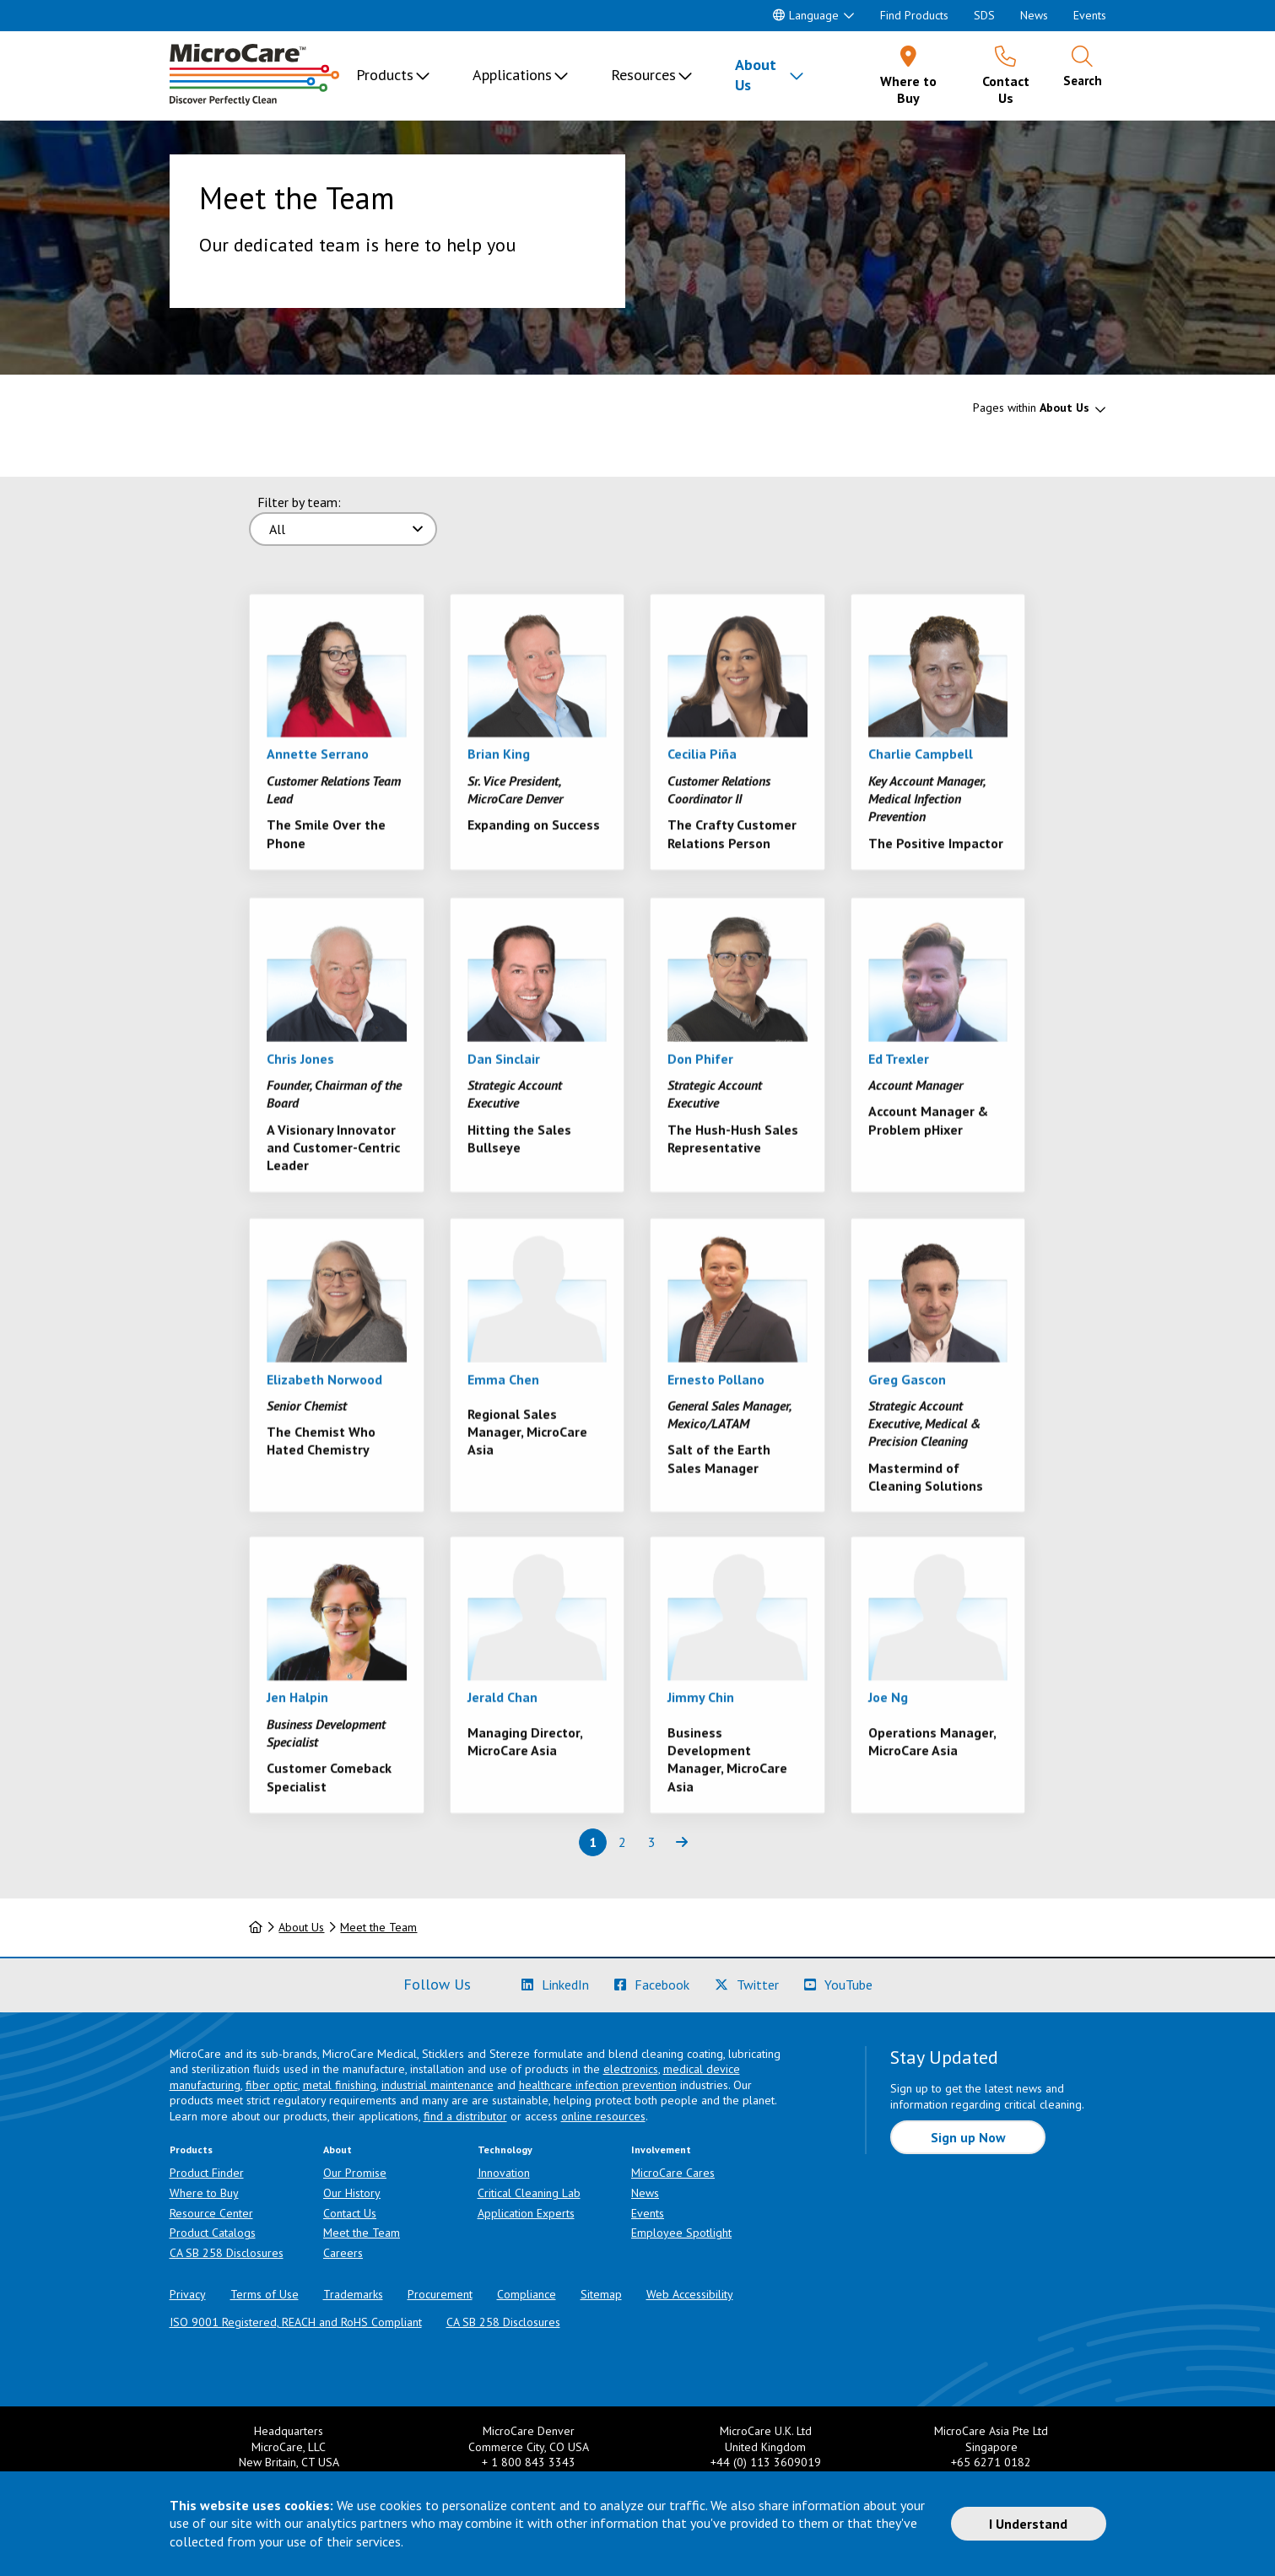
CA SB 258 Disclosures (227, 2252)
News (1034, 15)
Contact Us (349, 2213)
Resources (643, 74)
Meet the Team (378, 1927)
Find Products (914, 15)
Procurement (440, 2294)
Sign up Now (968, 2137)
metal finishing (339, 2085)
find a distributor (465, 2116)
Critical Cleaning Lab (529, 2193)
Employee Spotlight (681, 2232)
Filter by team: (299, 502)
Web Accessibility (689, 2294)
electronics (630, 2068)
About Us (755, 75)
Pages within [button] (1031, 407)
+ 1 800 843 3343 (528, 2462)
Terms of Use (264, 2294)
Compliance (526, 2294)
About (337, 2149)
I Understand (1028, 2523)
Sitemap (601, 2294)
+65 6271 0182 (991, 2462)
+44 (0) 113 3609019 (765, 2462)
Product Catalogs (213, 2232)
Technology (505, 2149)
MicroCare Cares (673, 2172)
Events (1089, 15)
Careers (343, 2252)
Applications (512, 74)
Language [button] (806, 15)
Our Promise (354, 2172)
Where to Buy (204, 2193)
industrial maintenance (437, 2085)
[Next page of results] (681, 1842)
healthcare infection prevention (598, 2085)
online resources (603, 2116)
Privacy (188, 2294)
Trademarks (353, 2294)
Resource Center (211, 2213)
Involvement (661, 2149)
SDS (984, 15)
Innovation (504, 2172)
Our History (352, 2193)
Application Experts (526, 2213)
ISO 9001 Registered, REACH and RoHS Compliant (296, 2322)
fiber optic (272, 2085)
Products (384, 74)
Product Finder (207, 2172)
